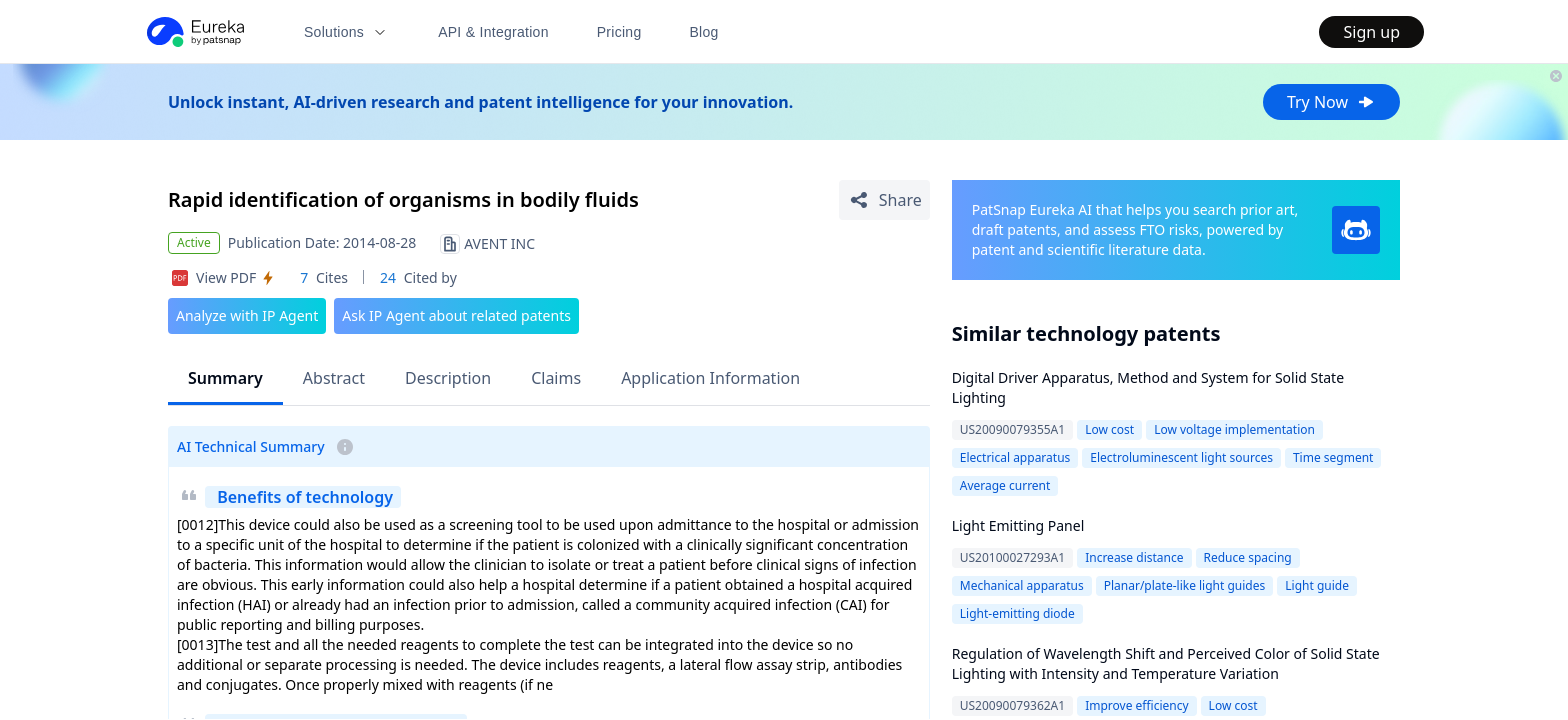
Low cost (1109, 429)
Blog (704, 32)
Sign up (1371, 32)
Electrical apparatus (1015, 457)
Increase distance (1134, 557)
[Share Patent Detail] (884, 200)
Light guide (1317, 585)
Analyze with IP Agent (247, 315)
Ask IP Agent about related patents (456, 315)
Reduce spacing (1248, 557)
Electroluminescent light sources (1181, 457)
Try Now (1331, 102)
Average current (1005, 485)
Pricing (619, 32)
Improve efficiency (1136, 705)
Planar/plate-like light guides (1185, 585)
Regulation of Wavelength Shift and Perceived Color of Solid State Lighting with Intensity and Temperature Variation (1166, 663)
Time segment (1333, 457)
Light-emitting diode (1017, 613)
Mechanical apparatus (1022, 585)
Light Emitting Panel (1018, 525)
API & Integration (493, 32)
